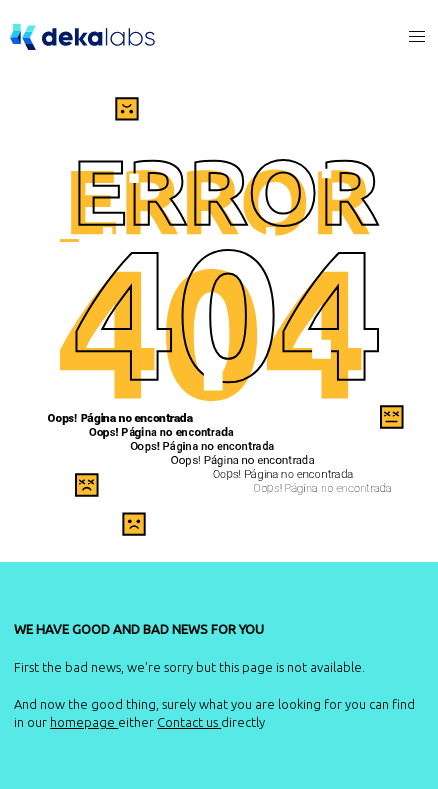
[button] (417, 37)
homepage (84, 722)
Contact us (189, 722)
